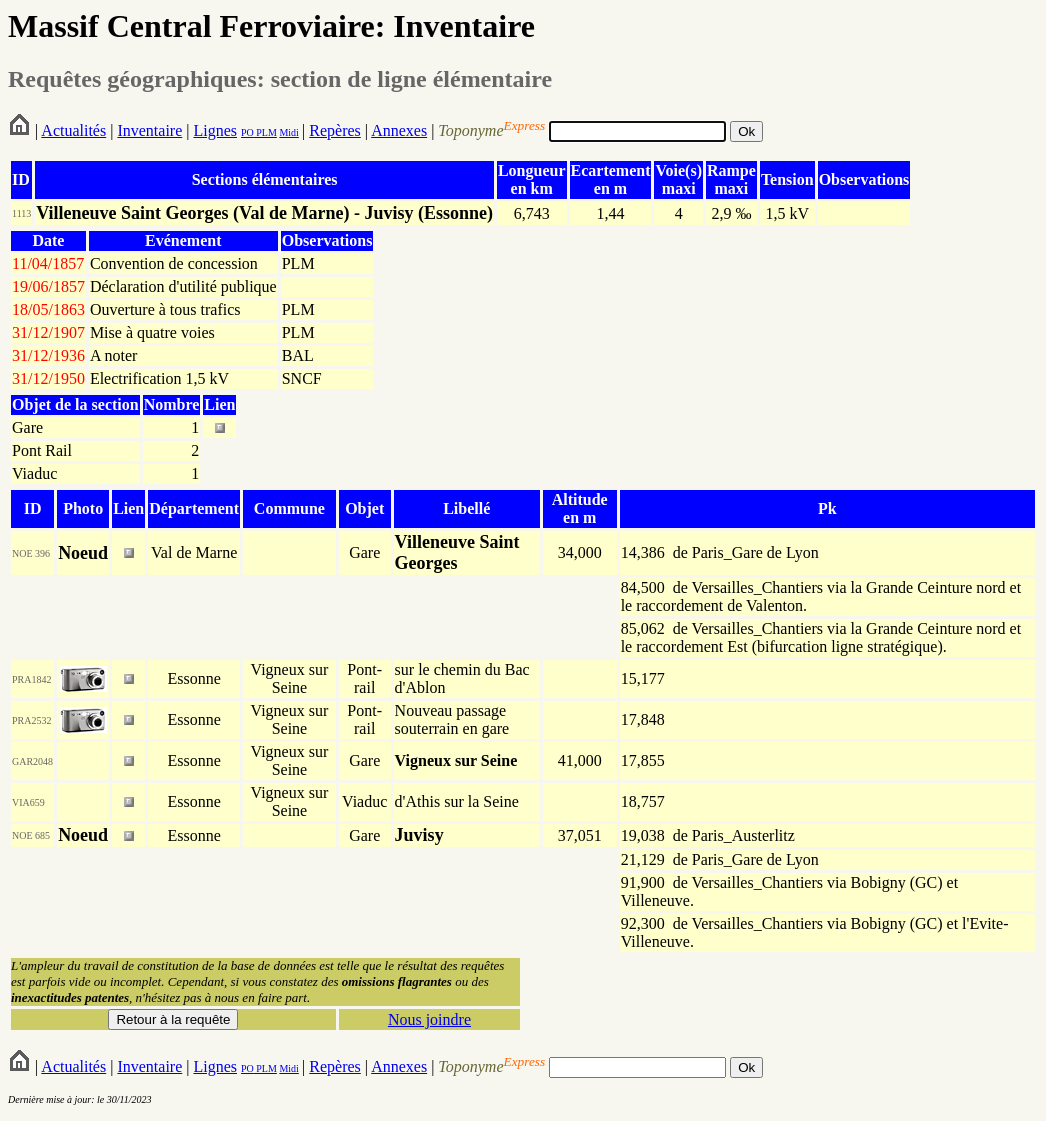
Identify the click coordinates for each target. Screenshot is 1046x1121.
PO (247, 132)
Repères (335, 130)
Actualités (73, 130)
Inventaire (149, 130)
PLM (265, 132)
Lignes (215, 130)
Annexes (399, 130)
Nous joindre (429, 1019)
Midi (288, 132)
